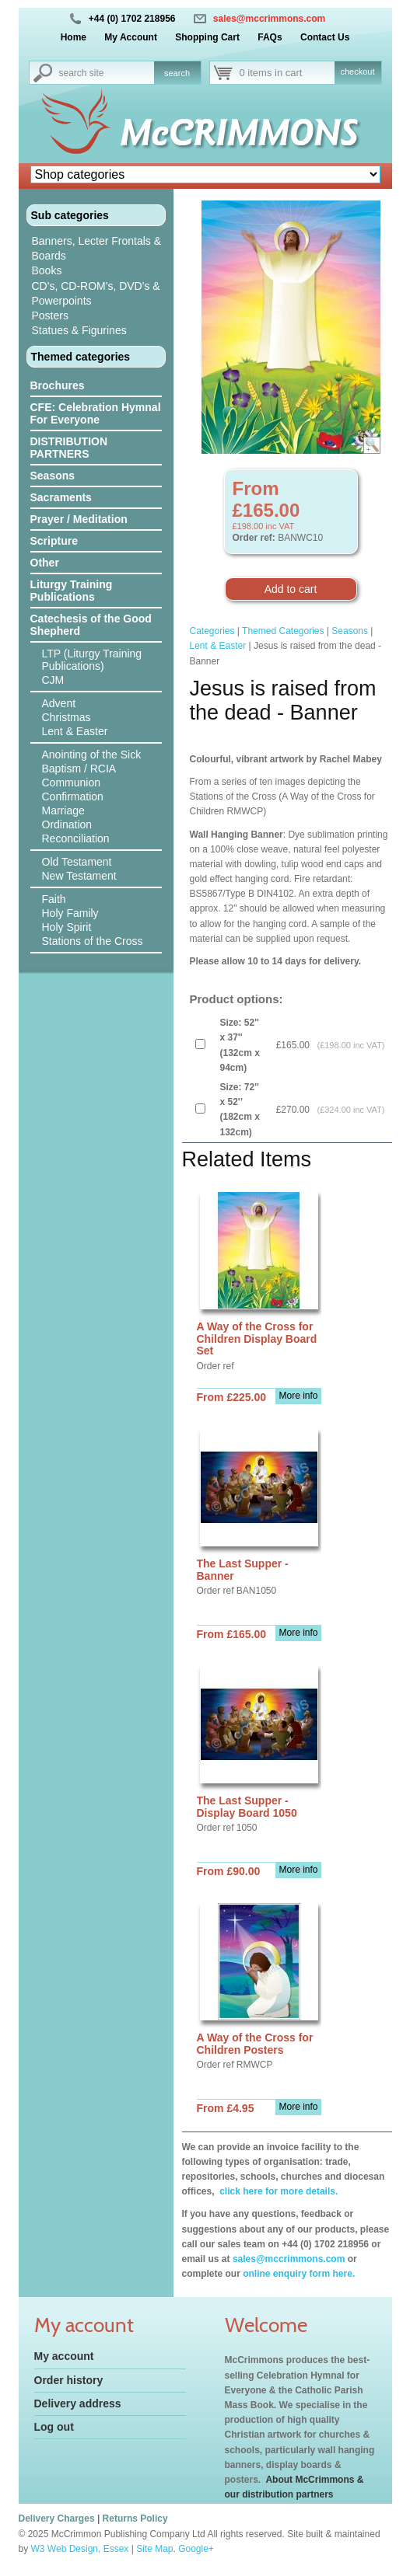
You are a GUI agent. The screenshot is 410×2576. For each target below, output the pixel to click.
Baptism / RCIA (79, 768)
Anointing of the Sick (92, 754)
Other (44, 562)
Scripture (54, 541)
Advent (59, 703)
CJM (53, 680)
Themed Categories (283, 631)
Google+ (196, 2548)
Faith (54, 899)
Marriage (63, 810)
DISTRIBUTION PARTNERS (69, 447)
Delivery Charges (57, 2518)
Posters (50, 315)
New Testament (79, 876)
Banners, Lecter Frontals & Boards (97, 248)
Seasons (52, 475)
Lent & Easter (75, 731)
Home (73, 37)
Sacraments (61, 497)
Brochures (57, 385)
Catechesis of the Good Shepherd (91, 624)
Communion (71, 782)
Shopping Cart (207, 37)
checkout (357, 71)
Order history (68, 2380)
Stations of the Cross (92, 941)
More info (298, 1395)
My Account (130, 37)
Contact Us (324, 37)
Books (47, 270)
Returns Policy (135, 2518)
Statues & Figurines (79, 330)
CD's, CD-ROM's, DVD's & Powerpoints (96, 293)
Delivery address (77, 2403)
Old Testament (77, 862)
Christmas (66, 717)
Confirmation (72, 796)
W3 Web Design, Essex (80, 2548)
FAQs (270, 37)
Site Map (154, 2548)
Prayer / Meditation (79, 519)
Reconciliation (76, 838)
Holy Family (70, 913)
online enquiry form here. (299, 2273)
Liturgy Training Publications (71, 590)
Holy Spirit (67, 927)
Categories (212, 631)
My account (64, 2356)
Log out (54, 2427)
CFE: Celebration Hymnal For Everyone (95, 413)
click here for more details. (277, 2191)
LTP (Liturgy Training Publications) (92, 659)
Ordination (67, 824)
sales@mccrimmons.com (269, 18)
